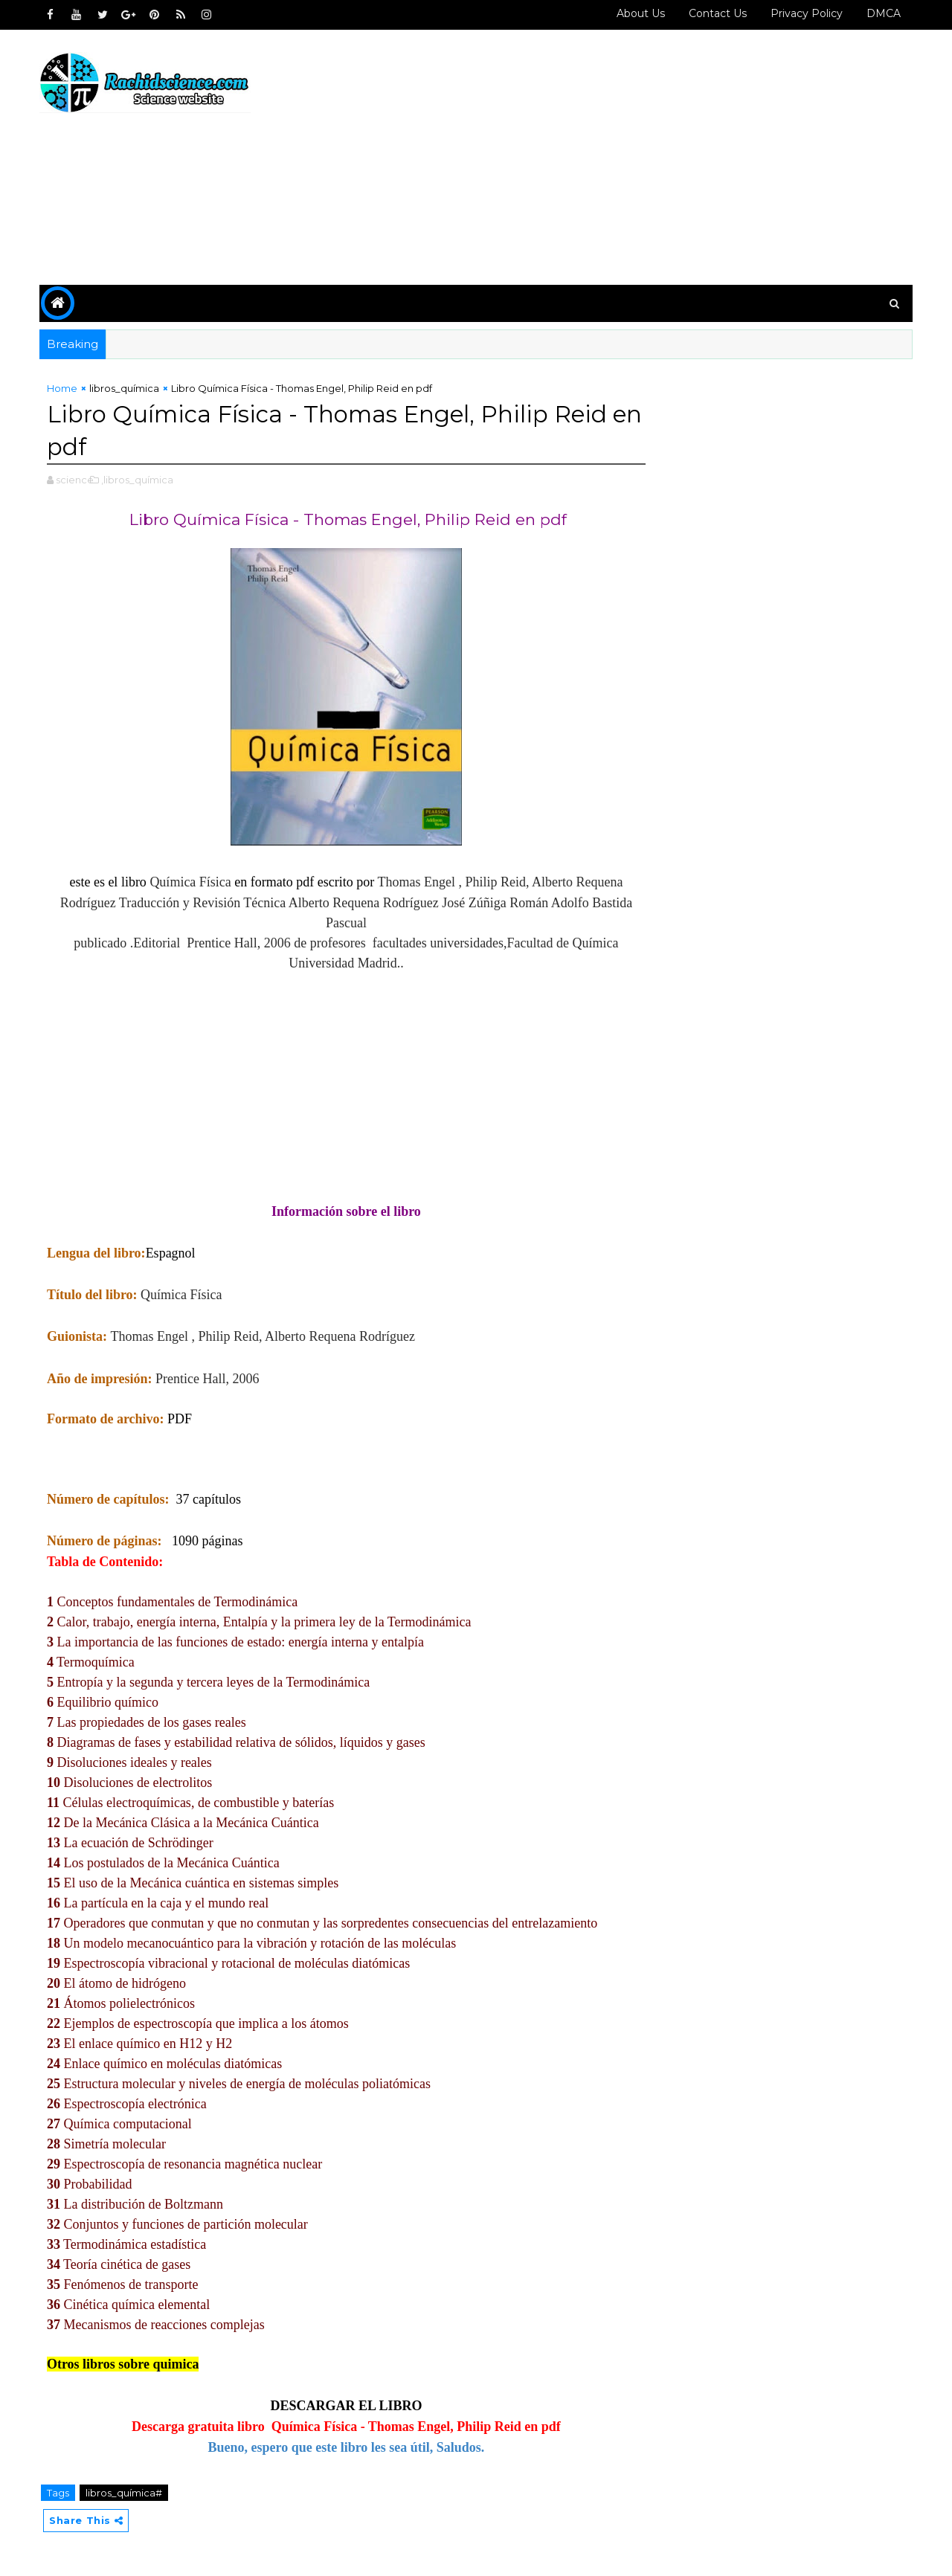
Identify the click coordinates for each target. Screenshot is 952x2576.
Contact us (716, 13)
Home (63, 388)
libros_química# (125, 2493)
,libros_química (139, 480)
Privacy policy (805, 13)
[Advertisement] (639, 158)
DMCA (882, 13)
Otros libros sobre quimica (124, 2364)
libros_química (126, 388)
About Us (639, 13)
